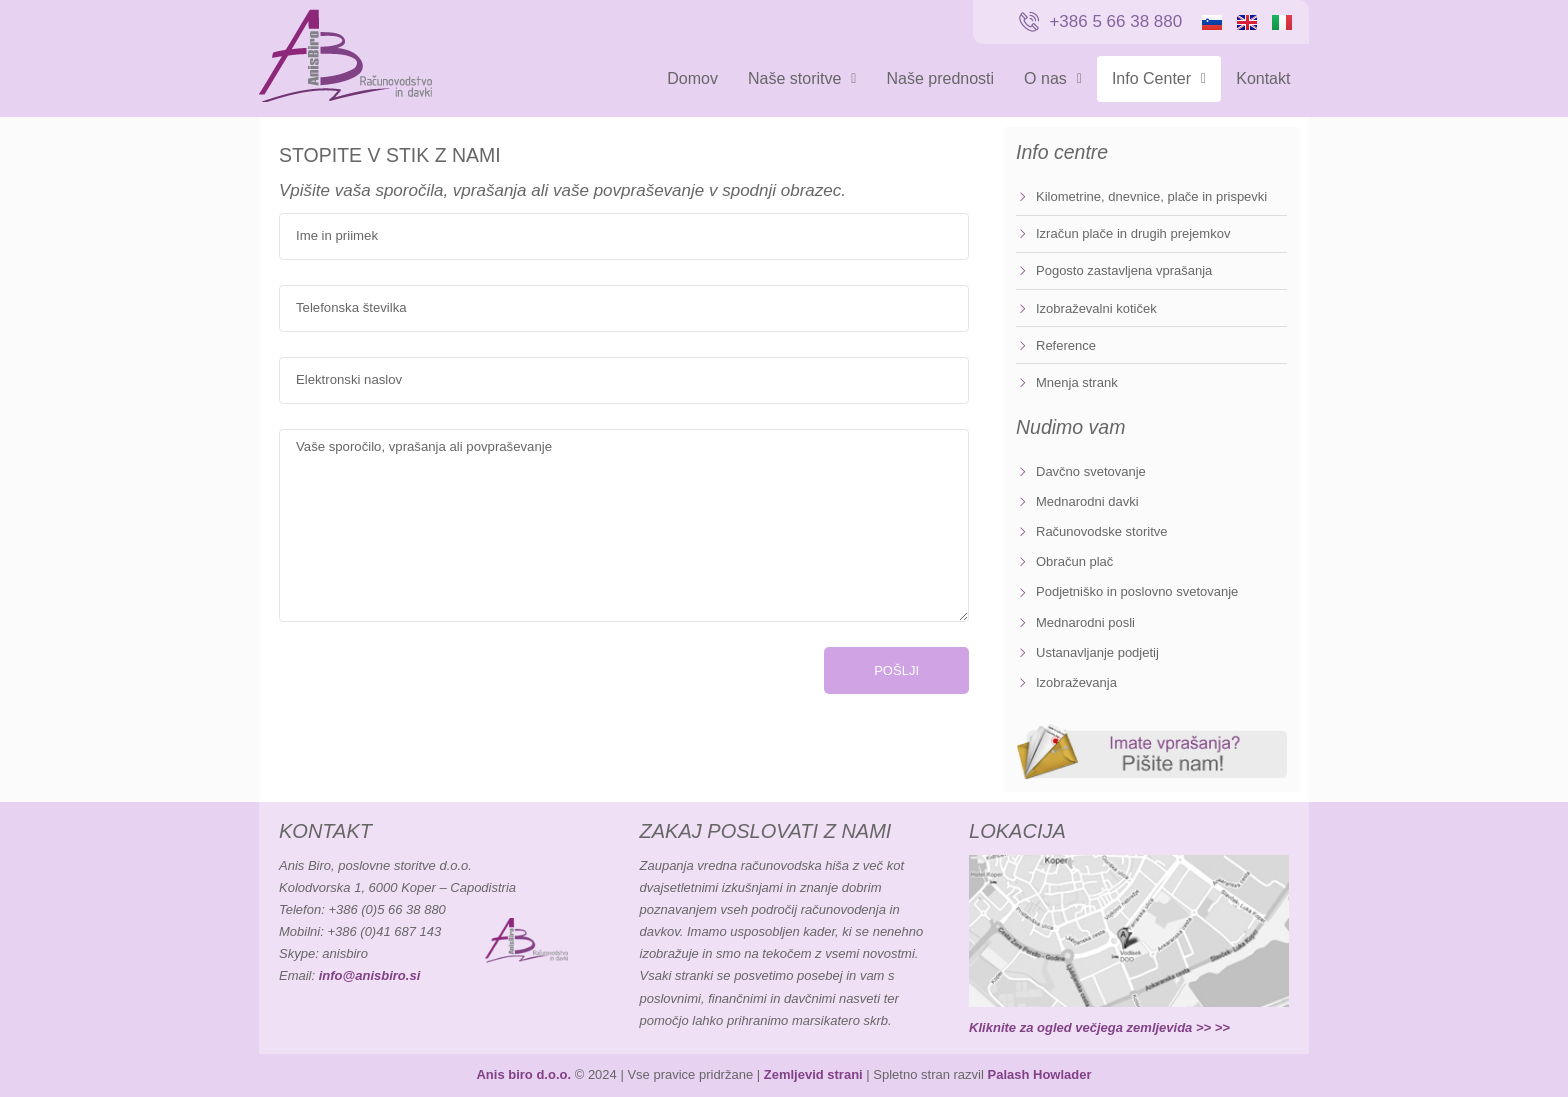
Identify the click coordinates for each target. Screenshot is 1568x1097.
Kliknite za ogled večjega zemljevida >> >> (1099, 1027)
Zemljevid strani (813, 1074)
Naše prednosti (940, 78)
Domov (692, 78)
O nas (1053, 78)
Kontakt (1263, 78)
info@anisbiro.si (370, 975)
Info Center (1159, 78)
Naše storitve (802, 78)
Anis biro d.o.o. (523, 1074)
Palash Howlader (1039, 1074)
